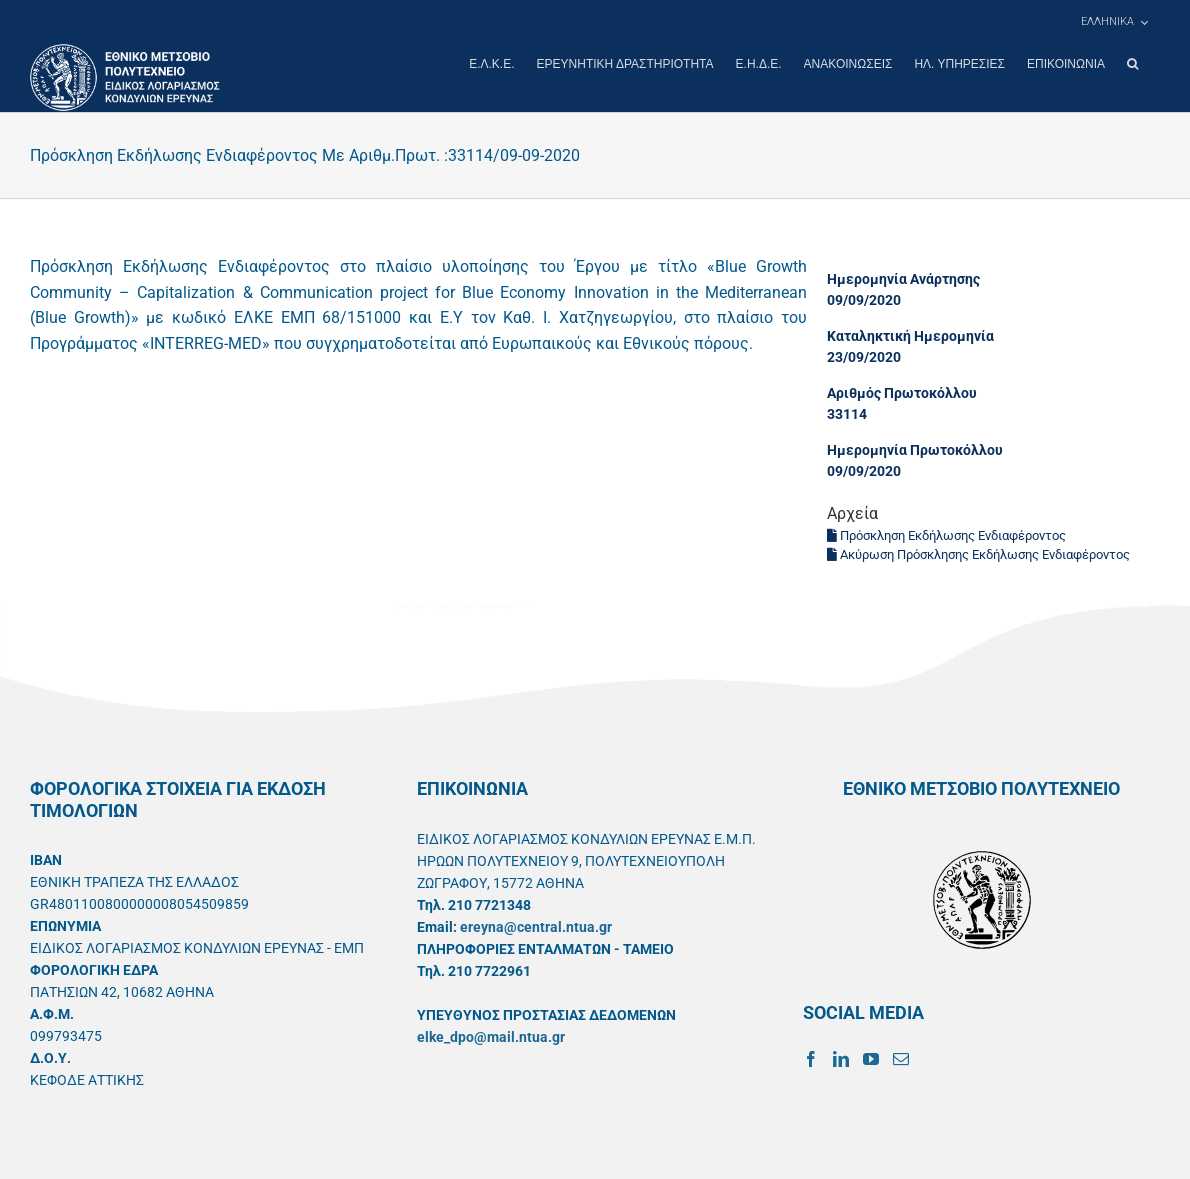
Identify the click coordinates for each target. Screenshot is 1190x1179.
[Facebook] (811, 1058)
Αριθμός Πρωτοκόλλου (902, 392)
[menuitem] (1114, 22)
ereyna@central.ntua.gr (536, 926)
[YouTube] (871, 1058)
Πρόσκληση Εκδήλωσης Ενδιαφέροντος (946, 534)
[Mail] (901, 1058)
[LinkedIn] (841, 1058)
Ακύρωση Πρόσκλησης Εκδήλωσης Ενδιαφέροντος (978, 553)
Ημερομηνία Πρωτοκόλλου (915, 449)
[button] (1132, 64)
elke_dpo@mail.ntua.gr (491, 1036)
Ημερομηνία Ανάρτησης (903, 278)
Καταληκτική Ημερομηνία (910, 335)
